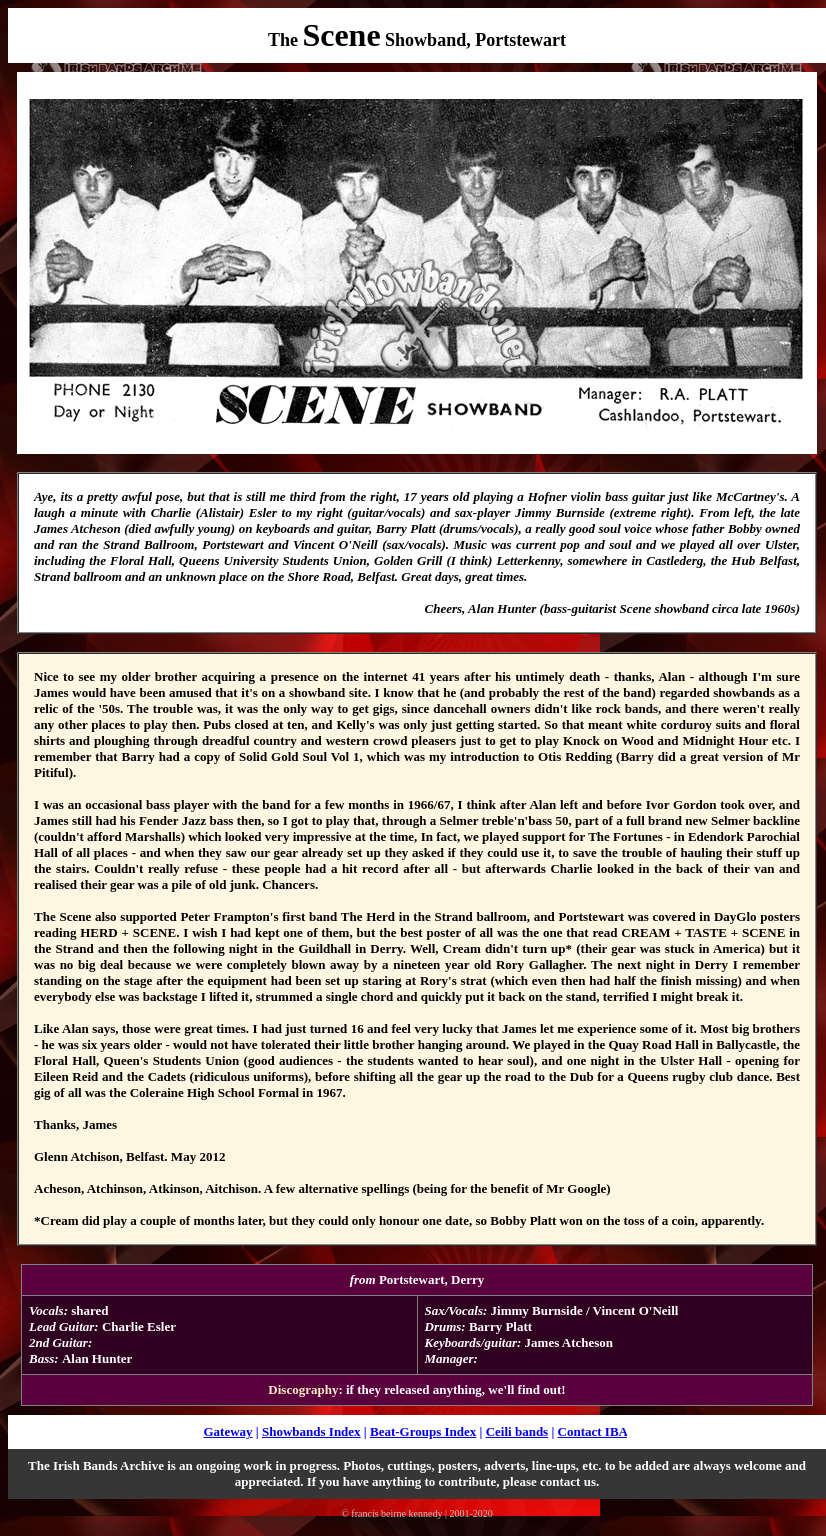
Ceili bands (517, 1431)
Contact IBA (593, 1431)
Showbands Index (311, 1431)
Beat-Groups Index (423, 1431)
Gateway (227, 1431)
